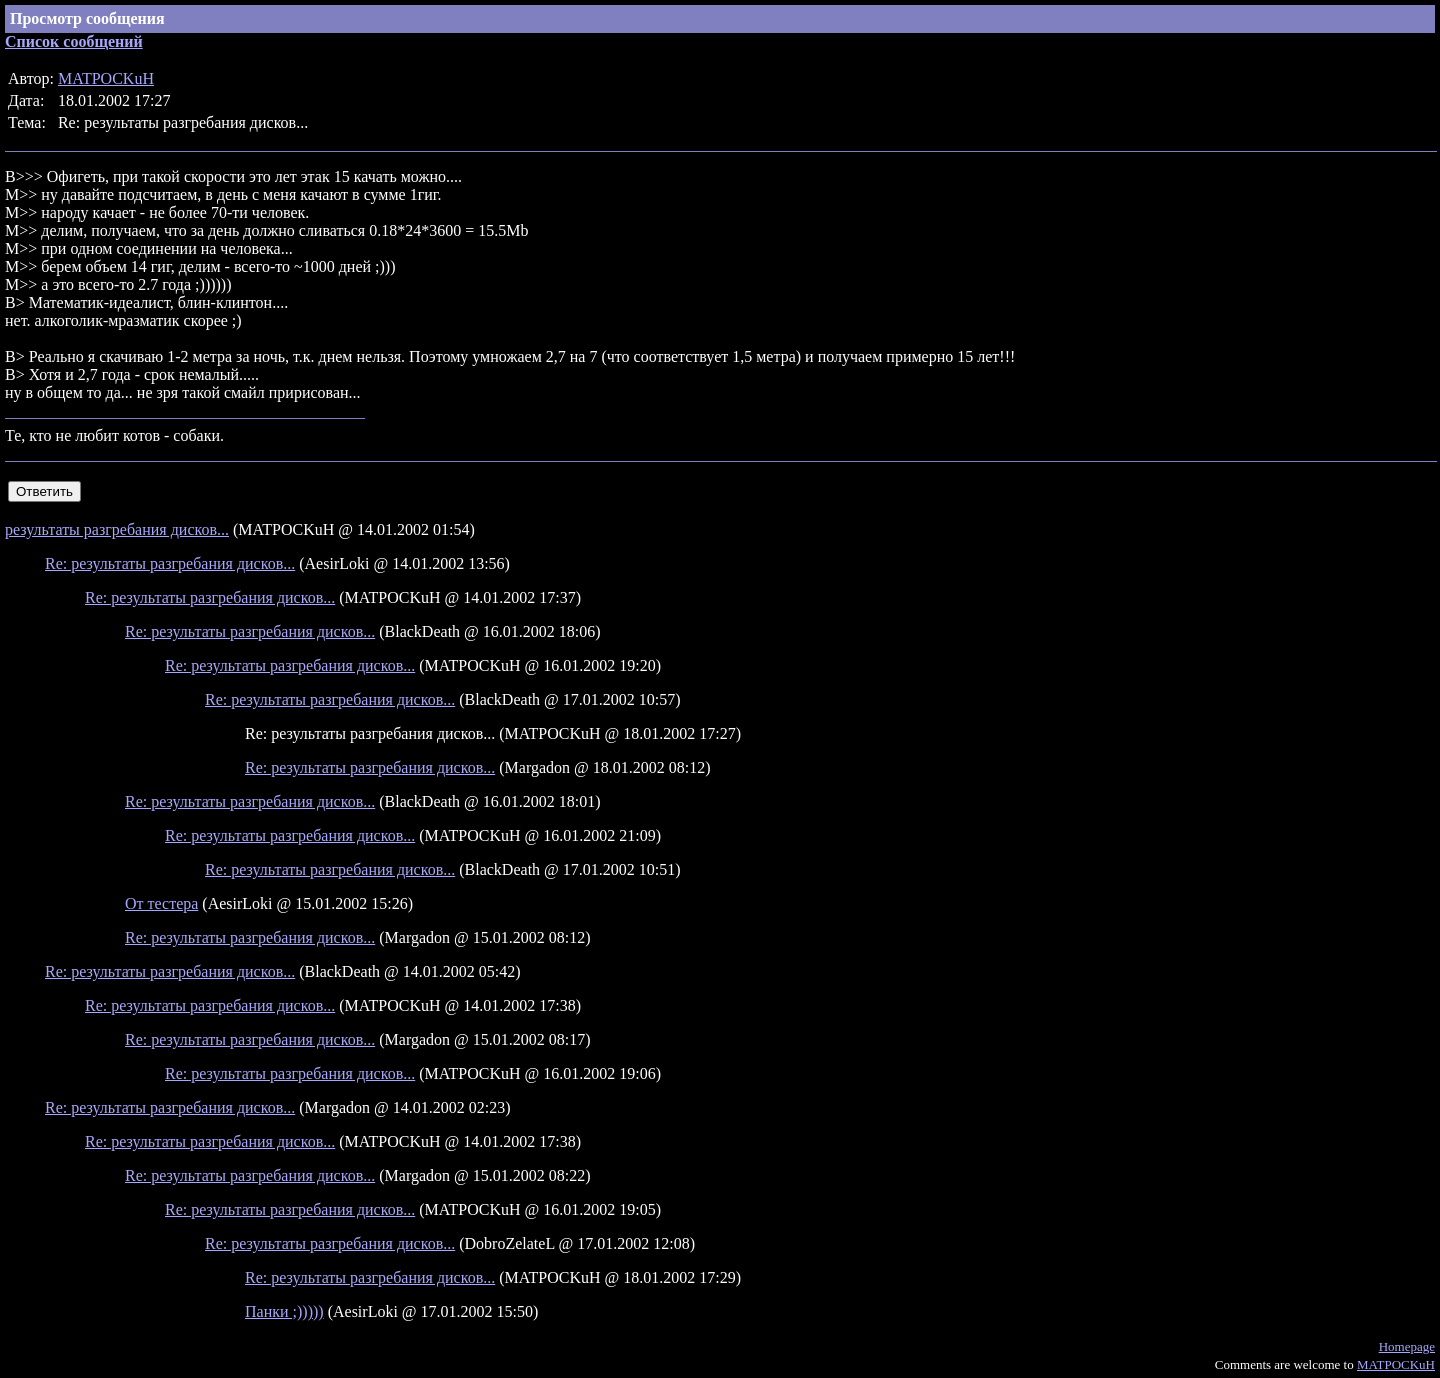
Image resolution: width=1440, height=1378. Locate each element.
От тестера (161, 903)
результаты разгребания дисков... (117, 529)
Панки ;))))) (284, 1311)
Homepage (1407, 1346)
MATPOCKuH (106, 78)
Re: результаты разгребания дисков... (170, 563)
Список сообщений (74, 41)
